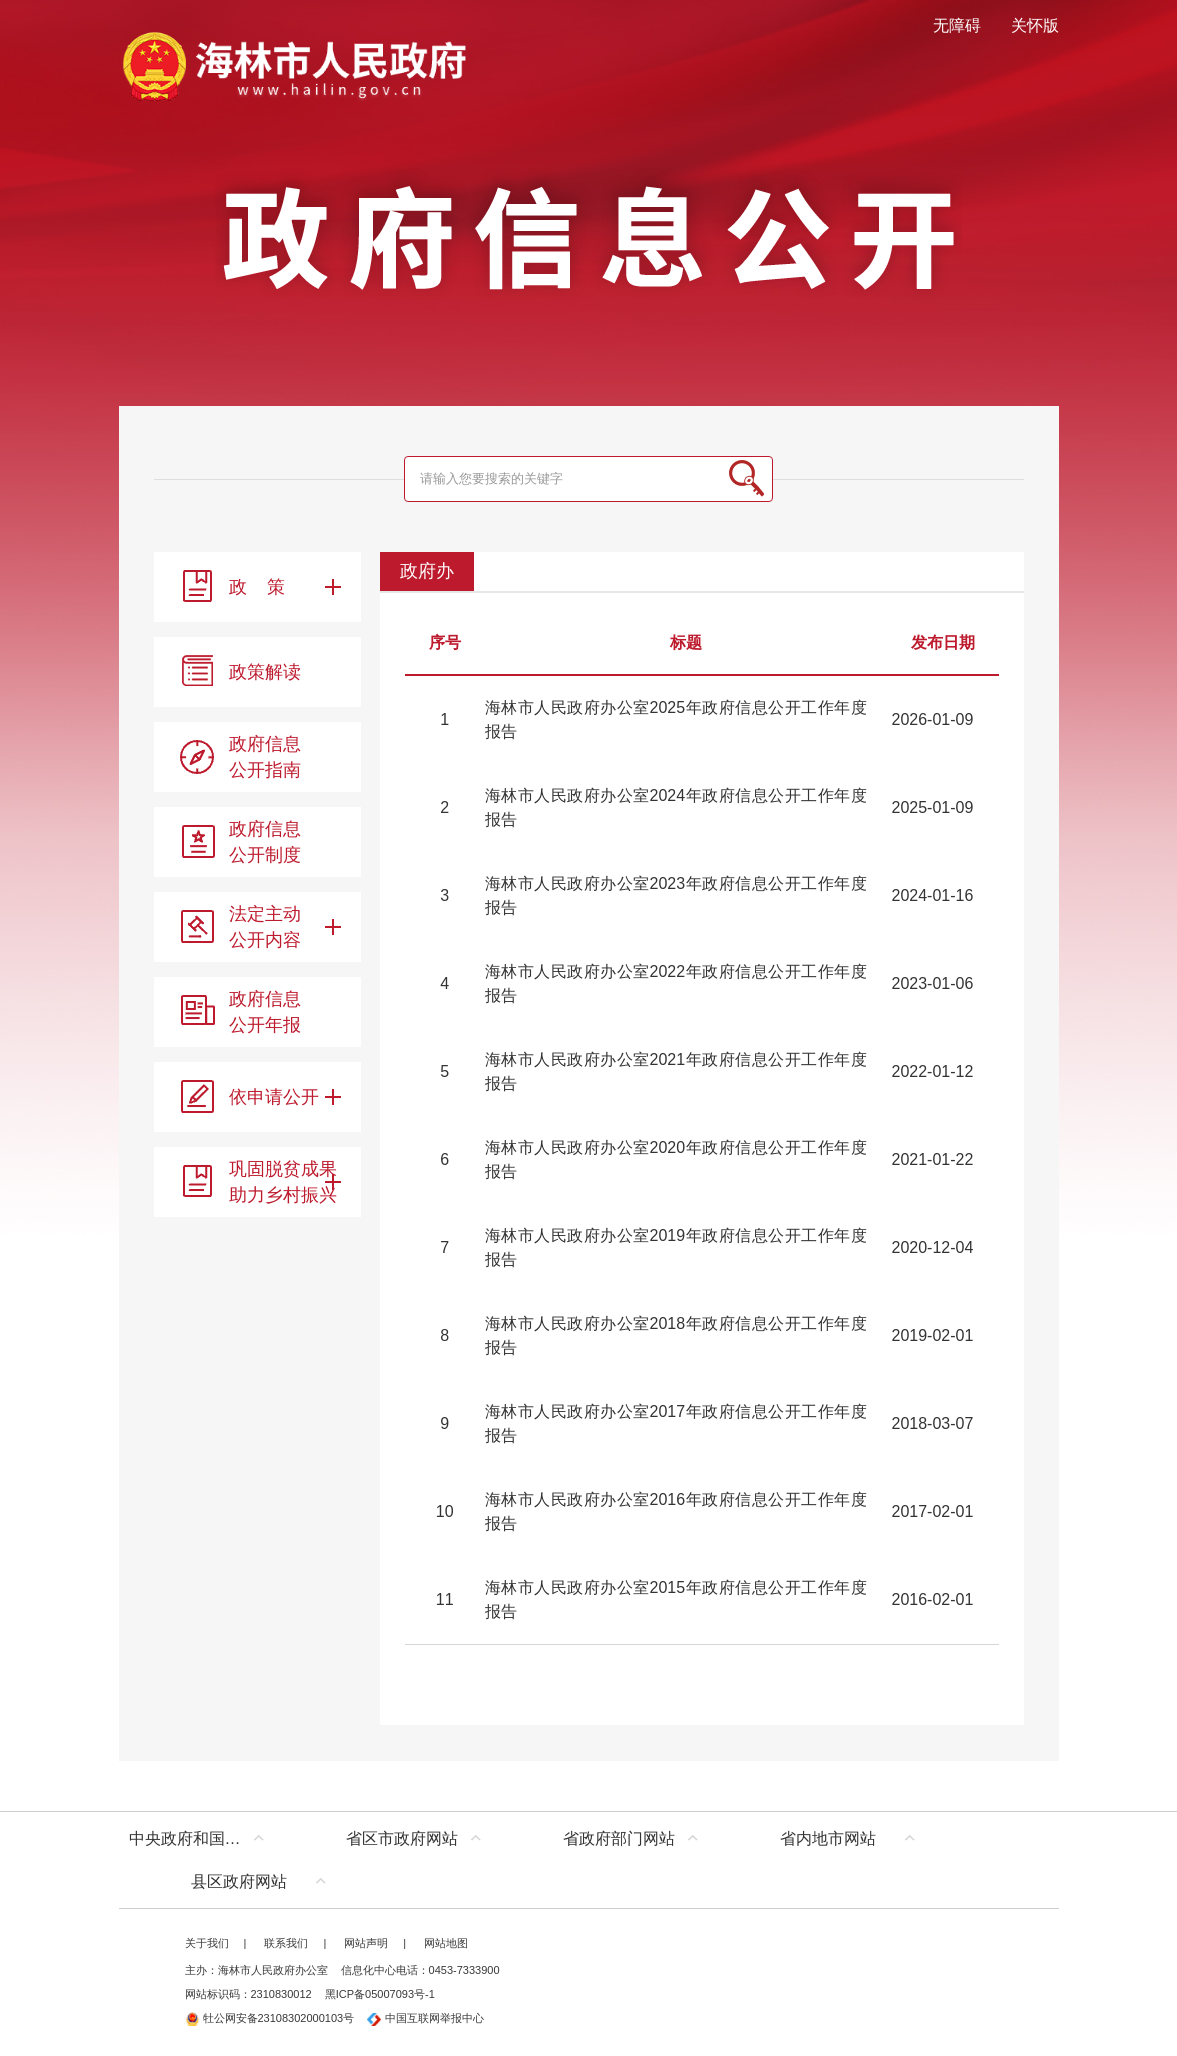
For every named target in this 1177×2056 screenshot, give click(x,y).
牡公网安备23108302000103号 (270, 2018)
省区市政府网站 (402, 1838)
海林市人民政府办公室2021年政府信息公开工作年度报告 (676, 1071)
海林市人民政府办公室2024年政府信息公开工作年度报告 (676, 807)
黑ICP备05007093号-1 (380, 1994)
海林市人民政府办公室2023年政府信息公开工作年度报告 (676, 895)
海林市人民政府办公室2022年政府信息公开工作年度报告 (676, 983)
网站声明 (366, 1943)
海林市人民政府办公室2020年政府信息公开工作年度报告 (676, 1159)
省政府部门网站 (619, 1838)
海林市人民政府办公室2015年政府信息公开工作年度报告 (676, 1599)
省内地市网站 (828, 1838)
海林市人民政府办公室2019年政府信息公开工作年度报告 (676, 1247)
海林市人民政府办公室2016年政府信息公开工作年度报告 (676, 1511)
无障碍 (957, 25)
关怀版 (1035, 25)
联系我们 (286, 1943)
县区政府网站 (239, 1881)
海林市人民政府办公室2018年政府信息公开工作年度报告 (676, 1335)
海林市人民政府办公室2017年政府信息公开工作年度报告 (676, 1423)
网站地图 (446, 1943)
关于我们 (207, 1943)
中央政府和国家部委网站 (201, 1838)
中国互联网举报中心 (425, 2018)
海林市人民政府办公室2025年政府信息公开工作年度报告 (676, 719)
